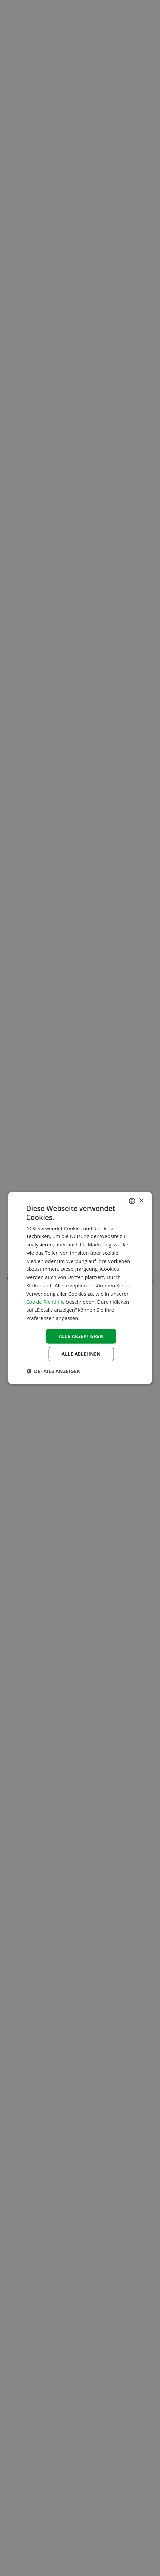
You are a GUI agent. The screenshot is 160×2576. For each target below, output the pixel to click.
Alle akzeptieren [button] (81, 1336)
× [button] (141, 1200)
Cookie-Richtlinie (45, 1301)
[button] (53, 1371)
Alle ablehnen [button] (81, 1354)
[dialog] (80, 1288)
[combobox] (132, 1201)
